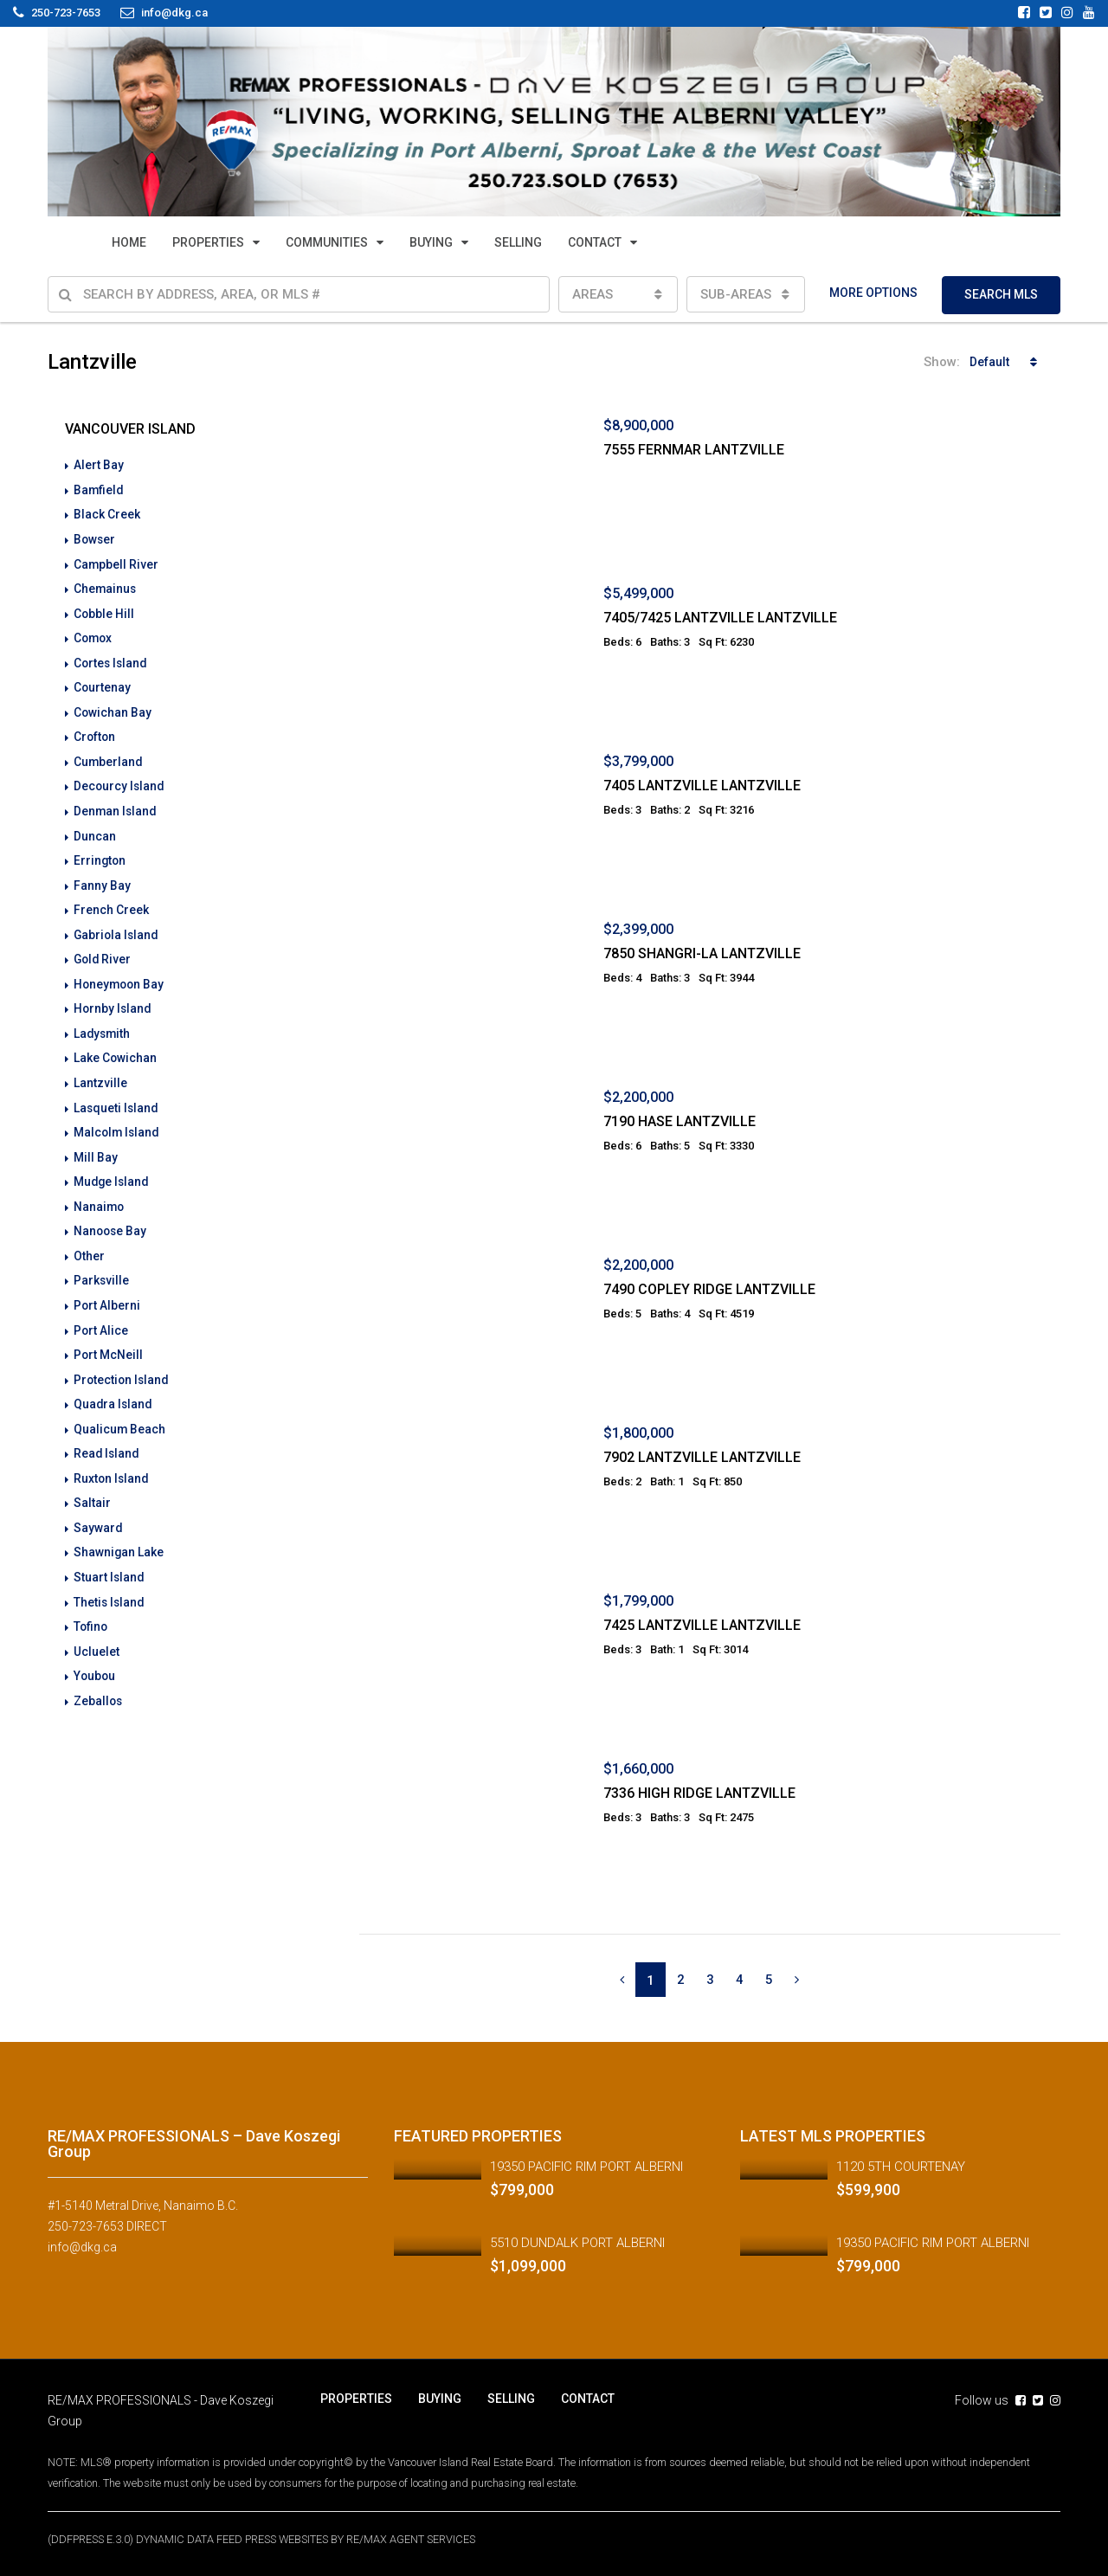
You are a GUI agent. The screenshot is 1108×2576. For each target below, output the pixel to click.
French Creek (111, 901)
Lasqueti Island (117, 1095)
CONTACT (595, 242)
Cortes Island (112, 659)
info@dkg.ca (82, 2247)
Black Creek (107, 513)
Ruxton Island (112, 1458)
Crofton (95, 731)
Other (89, 1240)
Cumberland (109, 756)
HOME (129, 242)
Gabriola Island (117, 925)
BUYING (431, 242)
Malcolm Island (118, 1119)
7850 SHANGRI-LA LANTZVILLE (702, 953)
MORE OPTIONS (873, 292)
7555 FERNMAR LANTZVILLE (693, 449)
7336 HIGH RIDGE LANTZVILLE (699, 1793)
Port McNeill (109, 1337)
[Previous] (622, 1979)
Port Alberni (107, 1289)
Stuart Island (109, 1555)
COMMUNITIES (327, 242)
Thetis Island (110, 1580)
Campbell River (116, 562)
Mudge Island (112, 1168)
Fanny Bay (102, 877)
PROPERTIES (208, 242)
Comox (94, 634)
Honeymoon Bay (120, 974)
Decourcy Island (120, 780)
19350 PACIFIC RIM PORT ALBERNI (586, 2166)
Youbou (95, 1652)
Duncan (95, 828)
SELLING (518, 242)
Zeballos (99, 1677)
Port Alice (101, 1313)
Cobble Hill (104, 610)
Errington (100, 853)
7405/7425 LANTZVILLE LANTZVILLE (720, 617)
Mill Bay (96, 1143)
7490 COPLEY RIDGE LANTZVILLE (709, 1289)
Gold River (103, 949)
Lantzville (100, 1071)
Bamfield (99, 489)
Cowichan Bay (113, 707)
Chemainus (106, 586)
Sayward (98, 1507)
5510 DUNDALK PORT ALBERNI (577, 2243)
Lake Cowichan (116, 1046)
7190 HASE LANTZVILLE (679, 1121)
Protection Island (122, 1361)
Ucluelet (96, 1628)
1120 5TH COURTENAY (900, 2166)
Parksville (102, 1265)
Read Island (107, 1434)
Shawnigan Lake (119, 1531)
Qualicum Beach (120, 1410)
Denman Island (116, 804)
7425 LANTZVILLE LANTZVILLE (702, 1625)
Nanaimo (100, 1192)
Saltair (92, 1483)
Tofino (91, 1604)
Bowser (95, 537)
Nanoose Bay (111, 1216)
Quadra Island (114, 1386)
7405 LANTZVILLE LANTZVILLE (702, 785)
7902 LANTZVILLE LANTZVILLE (702, 1457)
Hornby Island (113, 998)
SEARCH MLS (1001, 294)
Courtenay (103, 683)
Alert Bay (99, 465)
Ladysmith (103, 1022)
